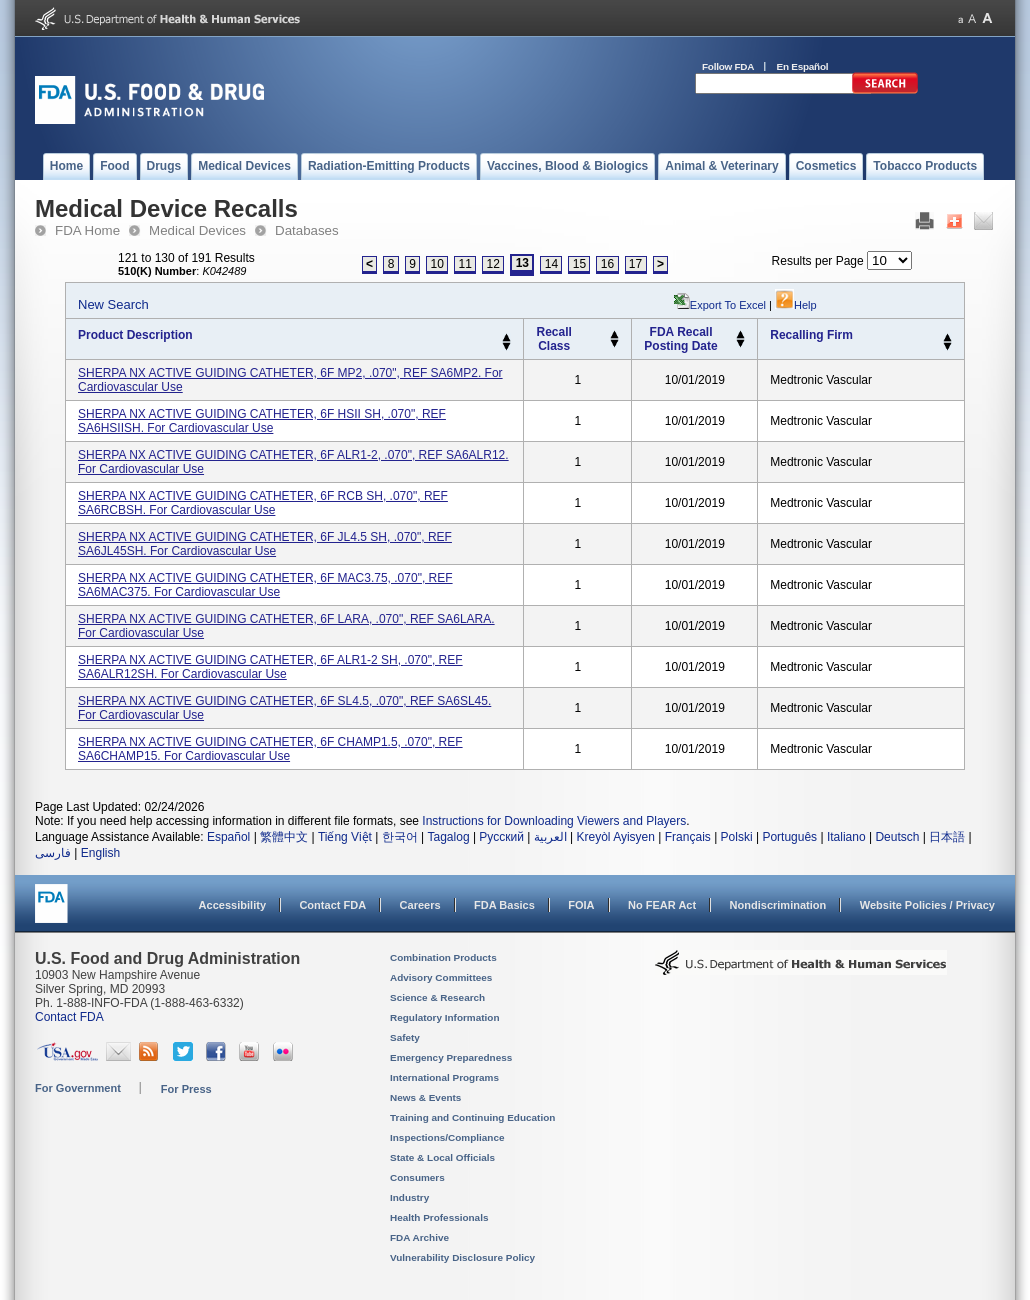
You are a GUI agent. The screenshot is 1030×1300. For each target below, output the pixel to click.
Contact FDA (332, 905)
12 (493, 264)
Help (796, 305)
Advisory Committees (441, 977)
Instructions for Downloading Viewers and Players (554, 821)
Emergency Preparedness (451, 1057)
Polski (737, 837)
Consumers (417, 1177)
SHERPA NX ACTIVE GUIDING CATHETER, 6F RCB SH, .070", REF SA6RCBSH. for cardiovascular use (263, 503)
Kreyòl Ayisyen (615, 837)
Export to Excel (728, 305)
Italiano (846, 837)
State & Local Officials (442, 1157)
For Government (78, 1088)
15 (579, 264)
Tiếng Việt (345, 837)
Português (789, 837)
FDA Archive (419, 1237)
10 (437, 264)
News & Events (425, 1097)
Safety (405, 1037)
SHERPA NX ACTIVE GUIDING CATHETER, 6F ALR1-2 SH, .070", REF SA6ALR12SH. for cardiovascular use (270, 667)
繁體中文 (284, 837)
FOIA (581, 905)
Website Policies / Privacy (927, 905)
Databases (307, 230)
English (100, 853)
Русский (501, 837)
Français (688, 837)
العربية (550, 837)
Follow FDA (728, 66)
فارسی (53, 853)
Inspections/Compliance (447, 1137)
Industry (409, 1197)
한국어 (400, 837)
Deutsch (897, 837)
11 (465, 264)
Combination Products (443, 957)
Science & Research (437, 997)
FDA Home (87, 230)
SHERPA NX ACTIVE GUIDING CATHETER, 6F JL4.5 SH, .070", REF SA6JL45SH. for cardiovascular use (265, 544)
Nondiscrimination (778, 905)
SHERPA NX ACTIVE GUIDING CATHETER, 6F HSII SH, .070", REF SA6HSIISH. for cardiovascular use (262, 421)
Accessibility (232, 905)
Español (228, 837)
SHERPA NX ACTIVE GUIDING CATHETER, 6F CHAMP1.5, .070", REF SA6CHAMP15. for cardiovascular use (270, 749)
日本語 (947, 837)
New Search (113, 304)
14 (551, 264)
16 (607, 264)
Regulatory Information (445, 1017)
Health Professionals (439, 1217)
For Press (186, 1089)
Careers (420, 905)
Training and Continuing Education (472, 1117)
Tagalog (449, 837)
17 (635, 264)
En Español (803, 66)
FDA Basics (504, 905)
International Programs (444, 1077)
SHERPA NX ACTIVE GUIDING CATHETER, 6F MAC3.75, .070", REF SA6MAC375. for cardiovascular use (265, 585)
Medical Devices (197, 230)
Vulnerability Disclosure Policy (462, 1257)
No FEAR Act (662, 905)
